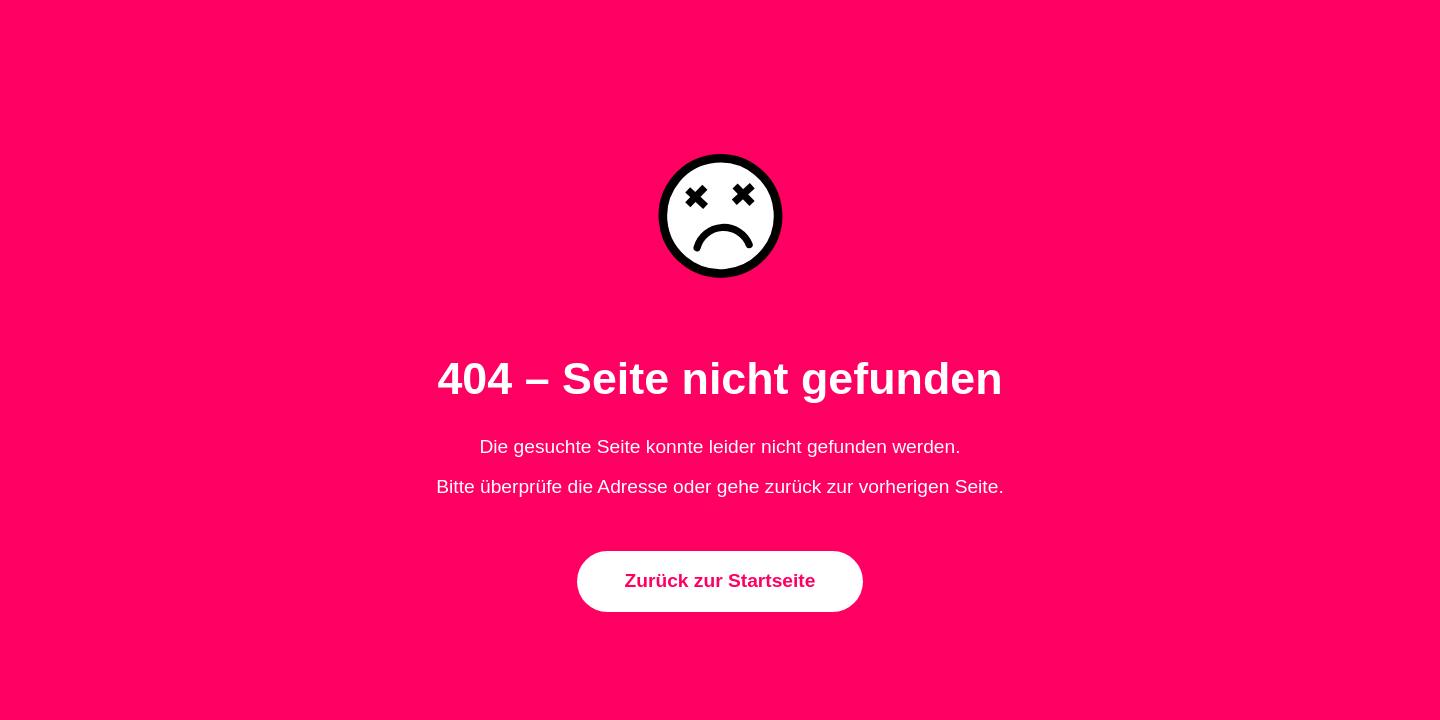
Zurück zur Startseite (720, 580)
